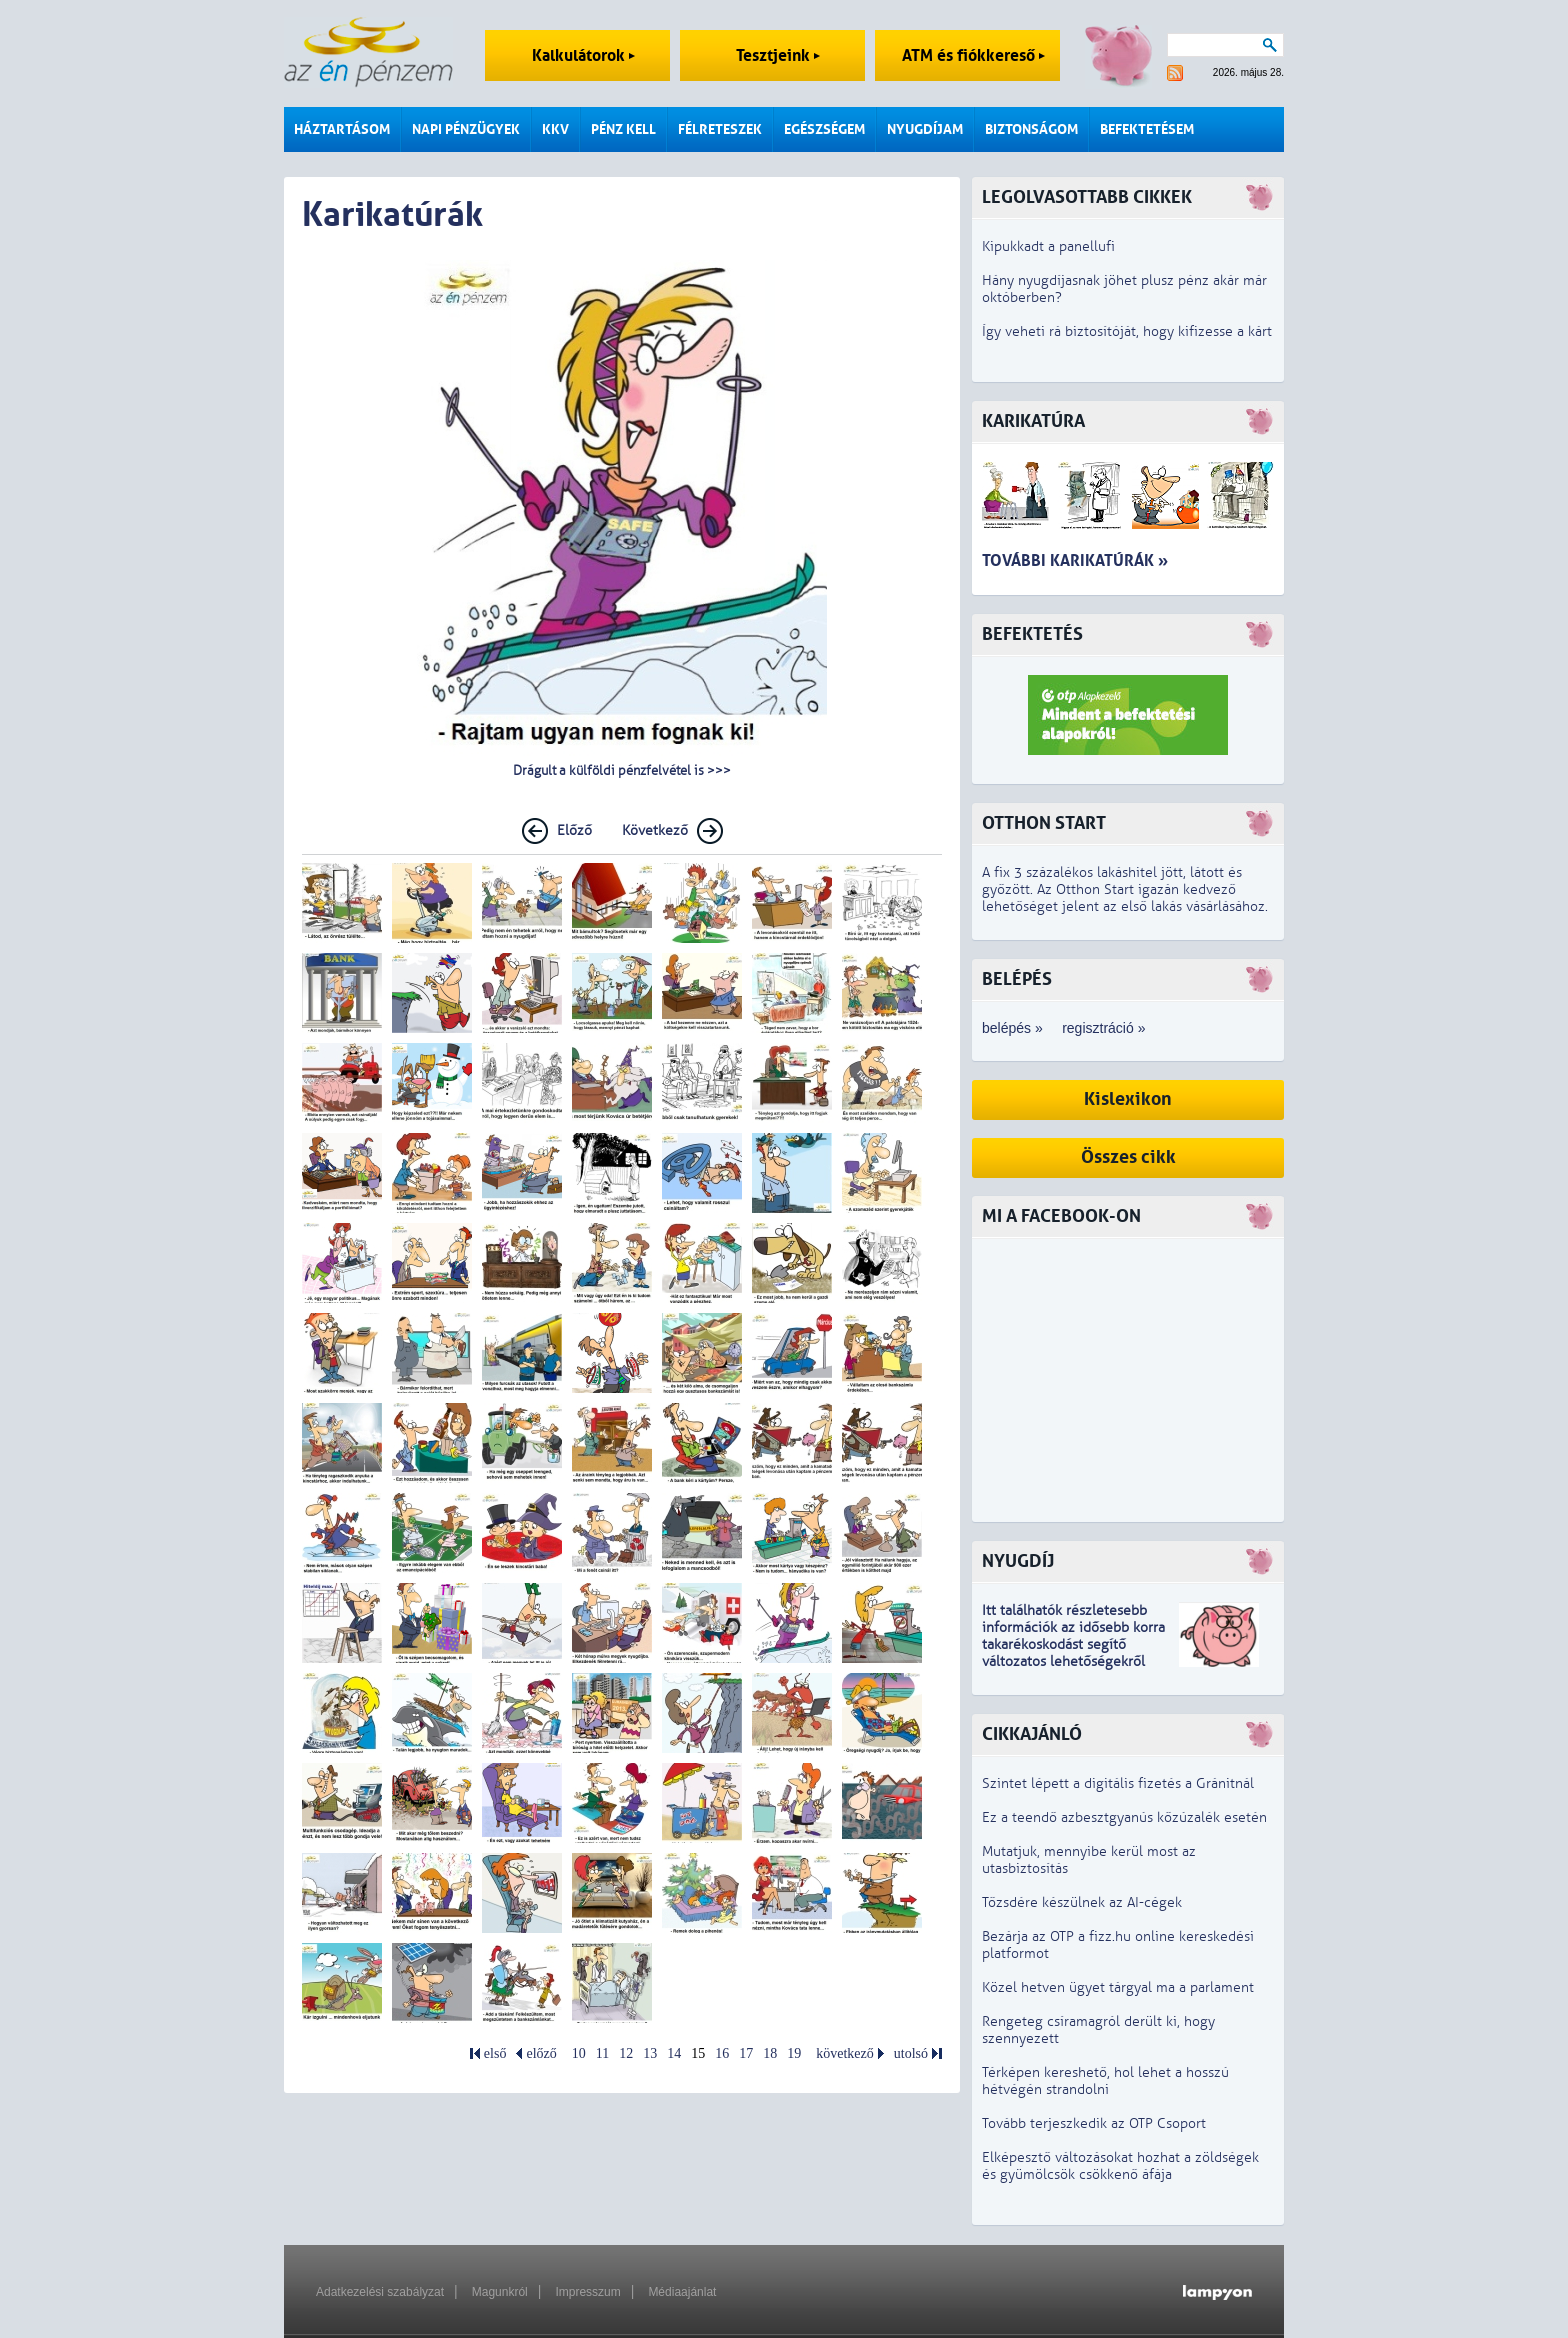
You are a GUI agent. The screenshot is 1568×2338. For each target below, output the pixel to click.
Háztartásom (342, 129)
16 (722, 2053)
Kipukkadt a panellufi (1048, 246)
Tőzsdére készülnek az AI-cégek (1082, 1902)
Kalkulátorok (583, 55)
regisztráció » (1103, 1028)
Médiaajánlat (682, 2292)
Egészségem (824, 129)
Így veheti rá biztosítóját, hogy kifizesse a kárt (1127, 331)
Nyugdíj (1018, 1561)
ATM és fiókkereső (973, 55)
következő (845, 2053)
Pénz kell (623, 129)
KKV (555, 129)
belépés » (1012, 1028)
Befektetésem (1147, 129)
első (495, 2053)
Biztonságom (1031, 129)
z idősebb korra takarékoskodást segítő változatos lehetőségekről (1073, 1644)
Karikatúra (1033, 421)
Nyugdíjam (925, 129)
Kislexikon (1128, 1099)
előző (541, 2053)
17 (746, 2053)
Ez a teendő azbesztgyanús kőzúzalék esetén (1124, 1817)
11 (602, 2053)
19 (794, 2053)
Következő (655, 830)
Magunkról (500, 2292)
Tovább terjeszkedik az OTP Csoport (1094, 2123)
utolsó (911, 2053)
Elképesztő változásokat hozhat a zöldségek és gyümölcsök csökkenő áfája (1120, 2166)
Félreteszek (720, 129)
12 (626, 2053)
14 (674, 2053)
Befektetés (1032, 634)
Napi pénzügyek (466, 129)
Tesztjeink (778, 55)
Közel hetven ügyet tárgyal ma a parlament (1118, 1987)
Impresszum (587, 2292)
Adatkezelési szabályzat (380, 2292)
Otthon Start (1044, 823)
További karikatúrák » (1075, 560)
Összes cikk (1128, 1157)
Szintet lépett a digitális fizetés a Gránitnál (1118, 1783)
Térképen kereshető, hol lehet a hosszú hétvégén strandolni (1105, 2081)
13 (650, 2053)
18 (770, 2053)
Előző (574, 830)
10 (579, 2053)
